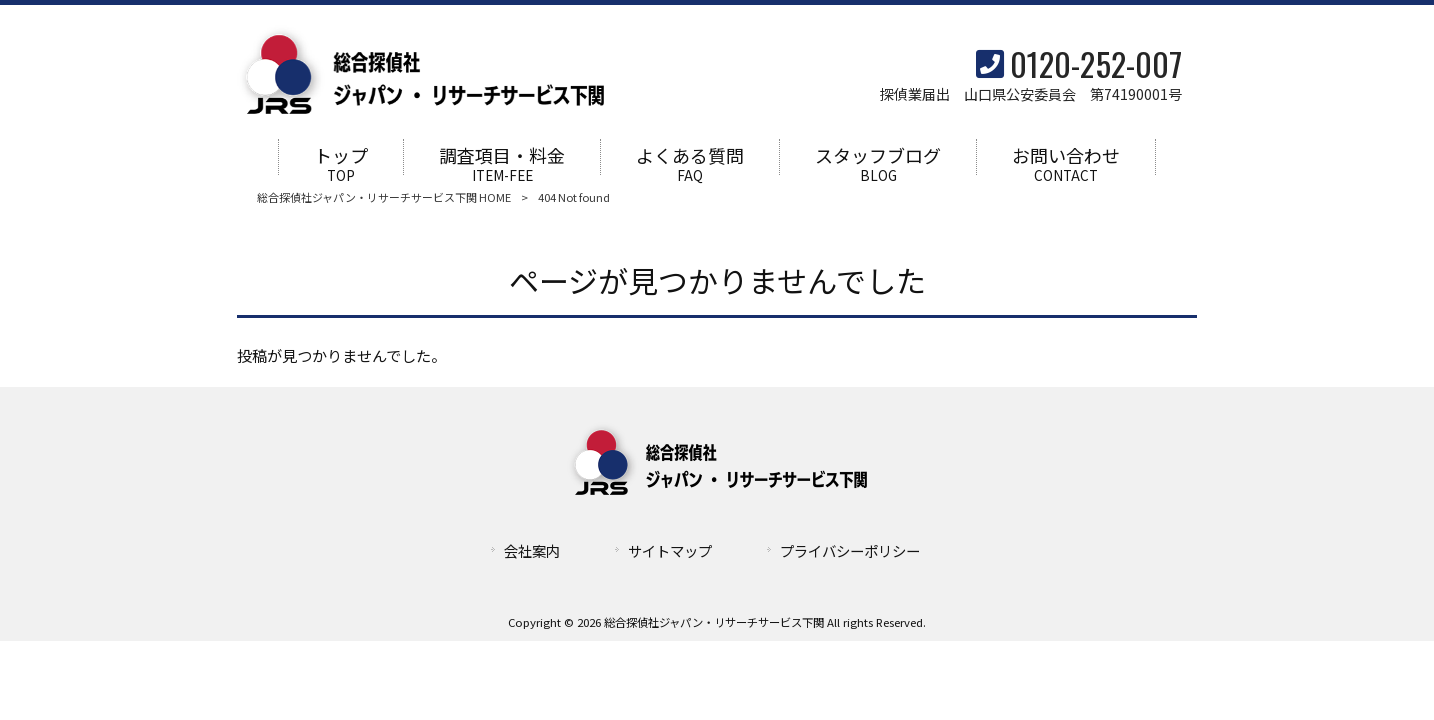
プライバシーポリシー (850, 551)
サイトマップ (670, 551)
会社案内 (532, 551)
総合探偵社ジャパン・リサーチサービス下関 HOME (384, 198)
